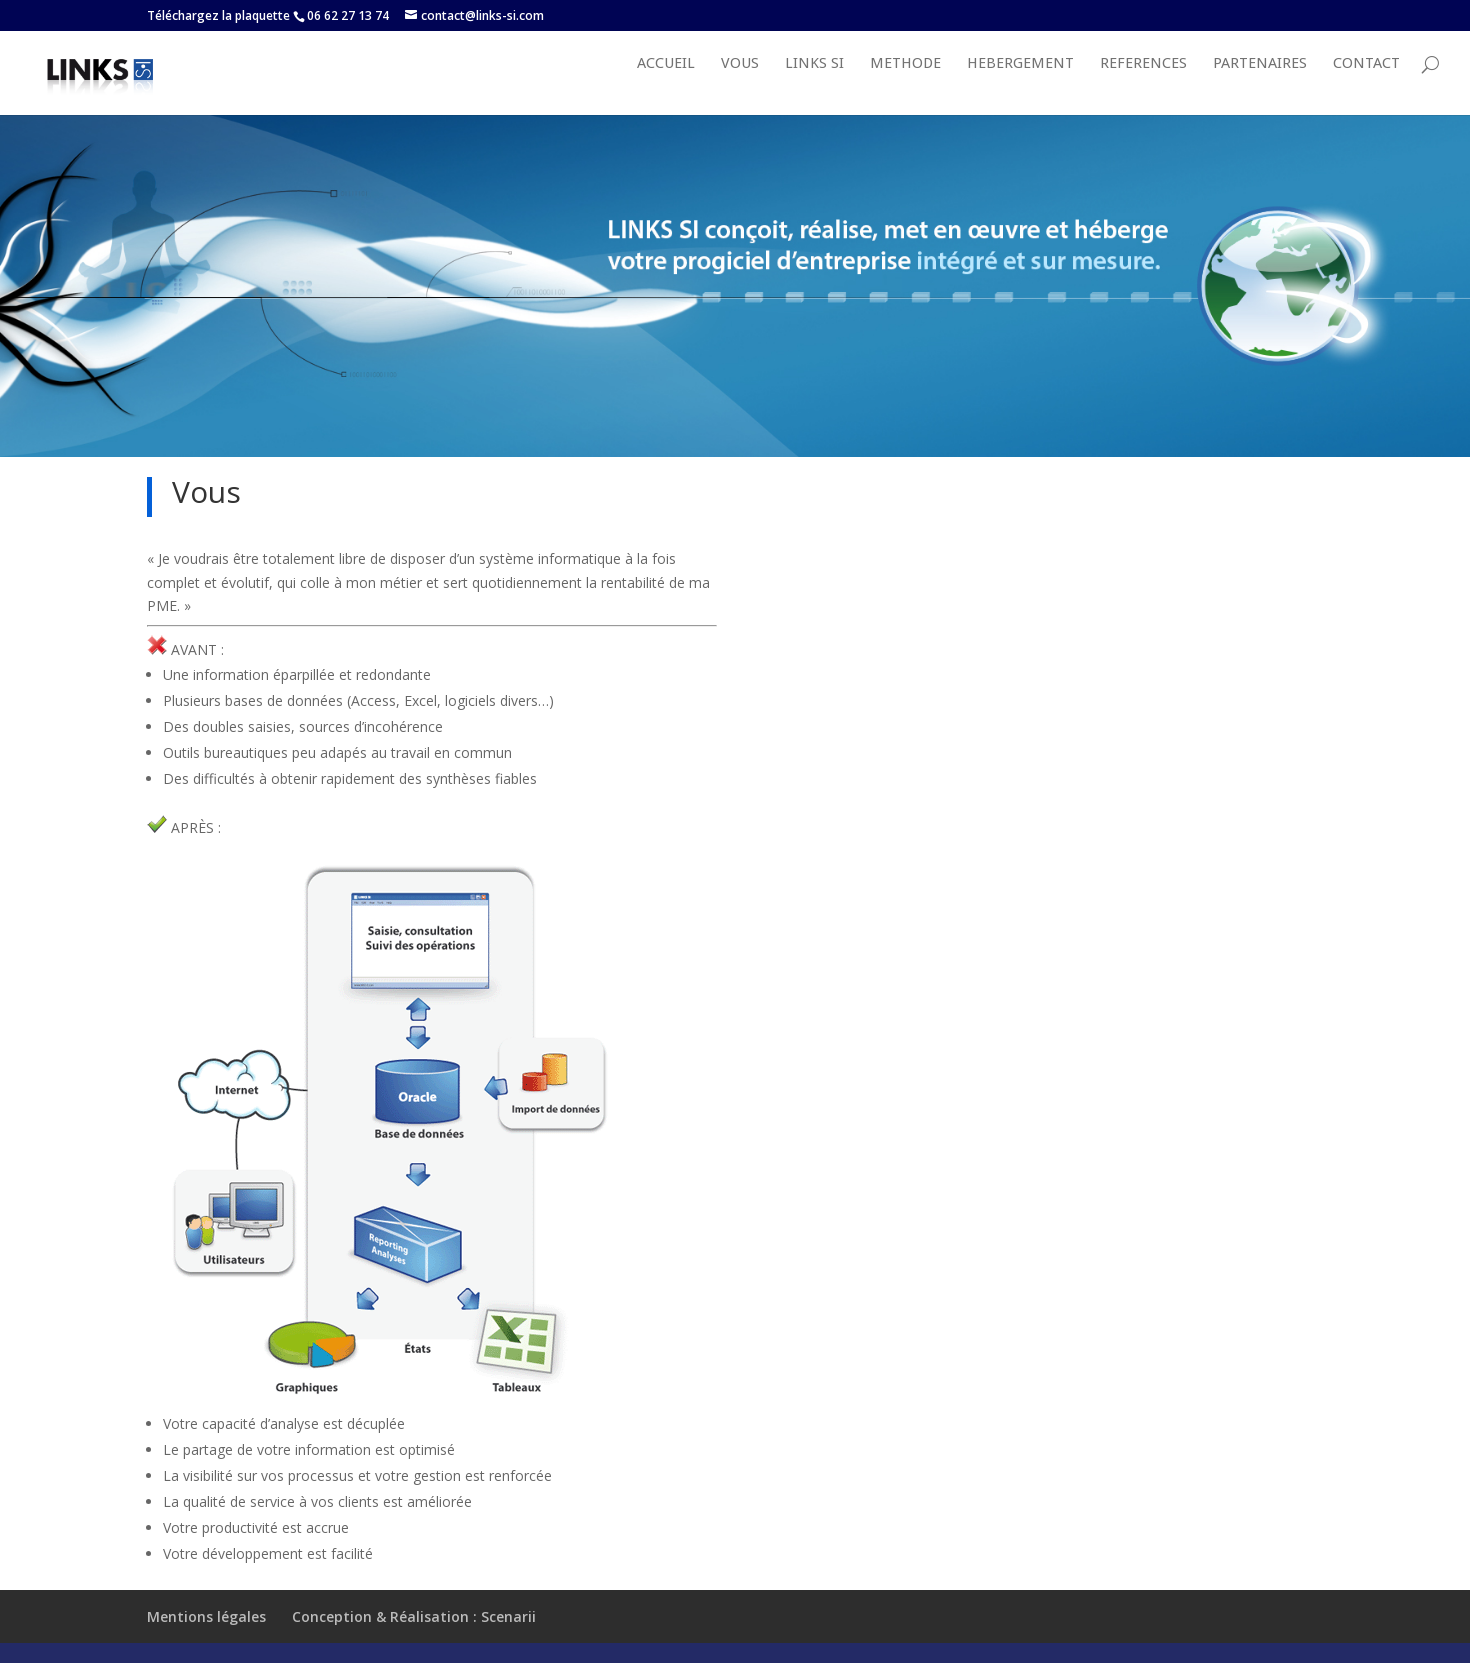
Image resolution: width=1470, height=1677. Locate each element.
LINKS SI (814, 84)
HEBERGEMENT (1020, 84)
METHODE (905, 84)
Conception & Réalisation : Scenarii (414, 1636)
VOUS (740, 84)
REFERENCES (1143, 84)
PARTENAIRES (1260, 84)
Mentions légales (206, 1636)
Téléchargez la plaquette (218, 15)
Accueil (666, 84)
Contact (1366, 84)
